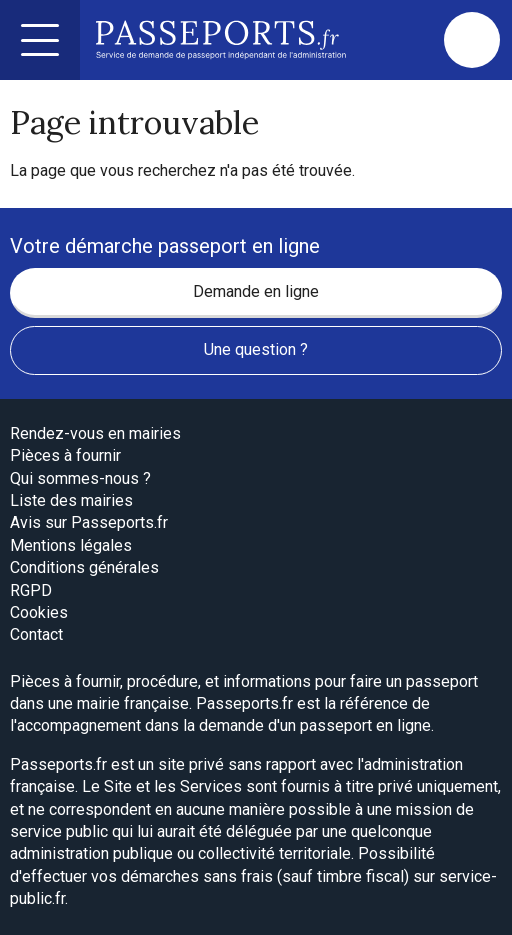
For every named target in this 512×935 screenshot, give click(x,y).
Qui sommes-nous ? (80, 478)
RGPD (31, 590)
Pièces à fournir (65, 455)
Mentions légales (71, 545)
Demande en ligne (256, 291)
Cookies (39, 612)
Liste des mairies (71, 500)
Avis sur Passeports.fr (89, 522)
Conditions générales (84, 567)
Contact (36, 634)
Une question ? (256, 349)
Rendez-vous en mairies (95, 433)
